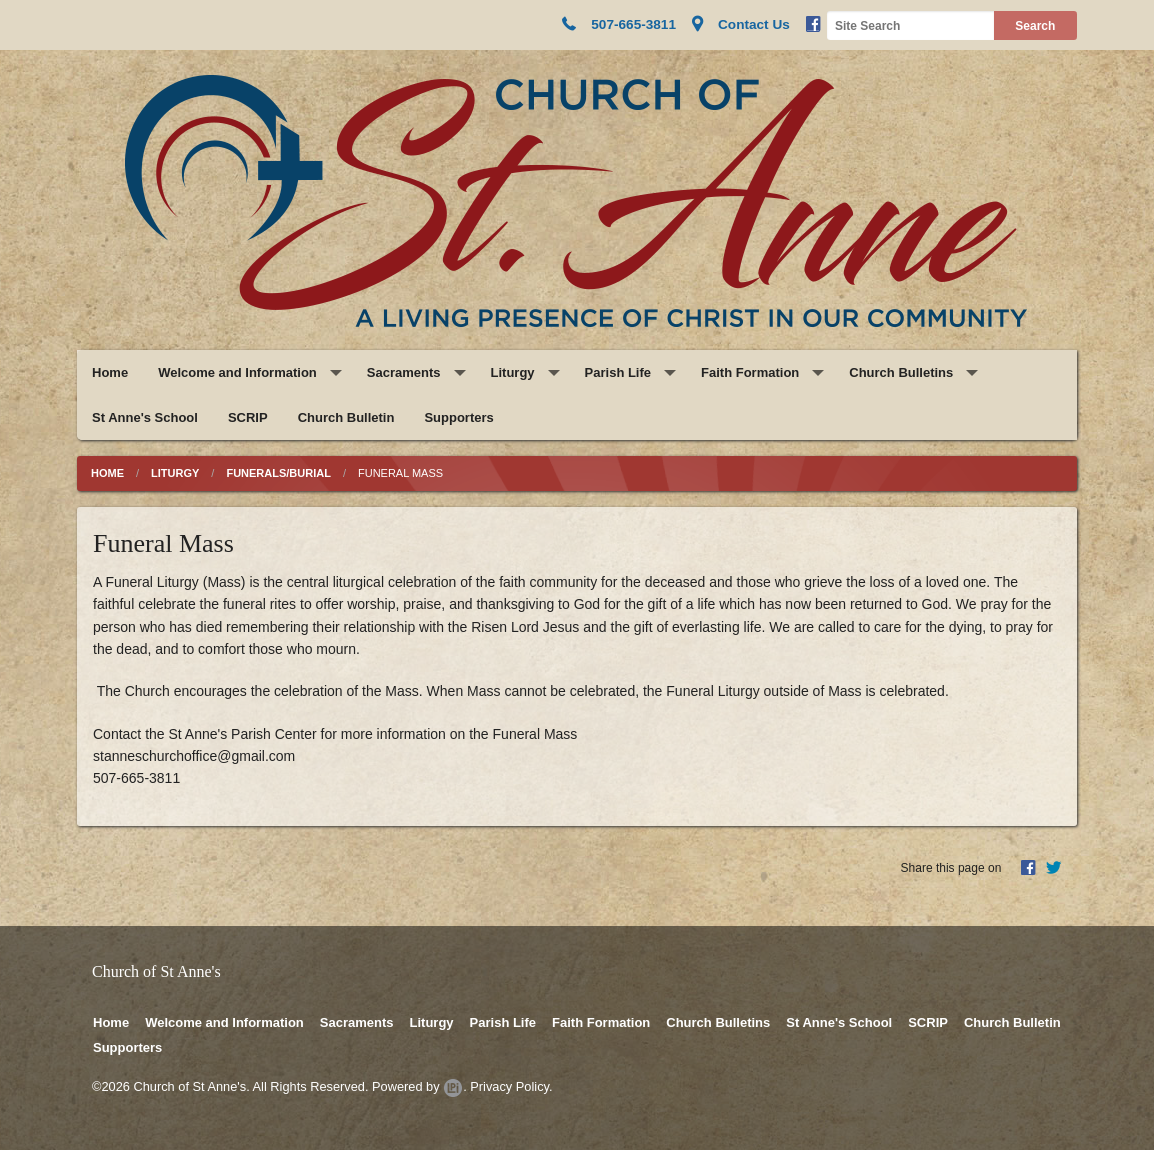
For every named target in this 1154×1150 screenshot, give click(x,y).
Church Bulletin (346, 417)
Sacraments (404, 372)
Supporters (458, 417)
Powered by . (419, 1086)
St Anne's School (145, 417)
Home (110, 372)
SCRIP (248, 417)
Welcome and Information (237, 372)
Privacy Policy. (511, 1086)
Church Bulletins (901, 372)
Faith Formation (750, 372)
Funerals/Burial (278, 473)
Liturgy (513, 372)
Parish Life (618, 372)
